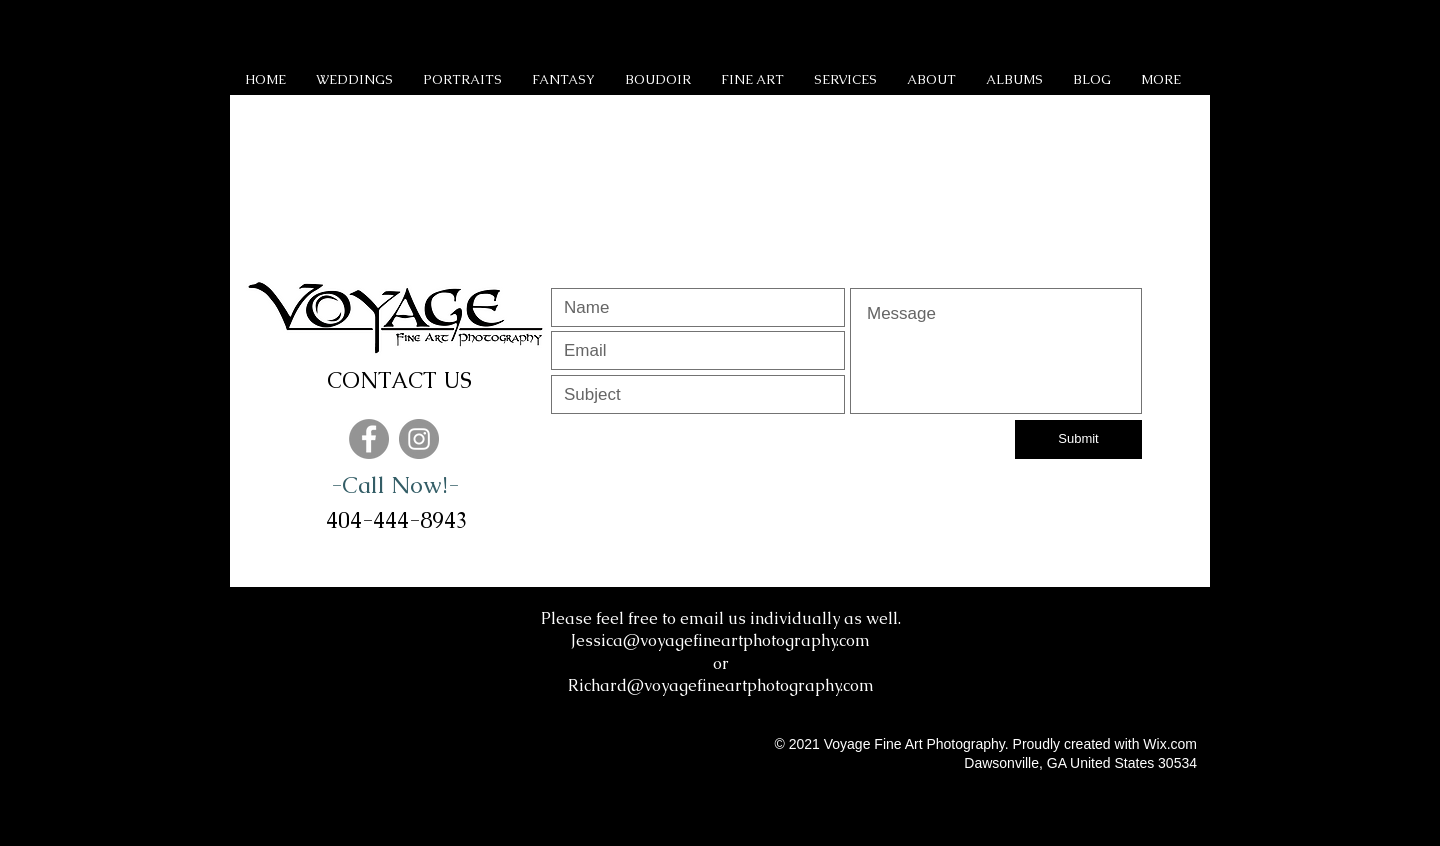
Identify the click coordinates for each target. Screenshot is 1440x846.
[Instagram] (419, 439)
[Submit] (1078, 439)
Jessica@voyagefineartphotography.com (720, 640)
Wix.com (1170, 744)
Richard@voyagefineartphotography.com (721, 685)
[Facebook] (369, 439)
